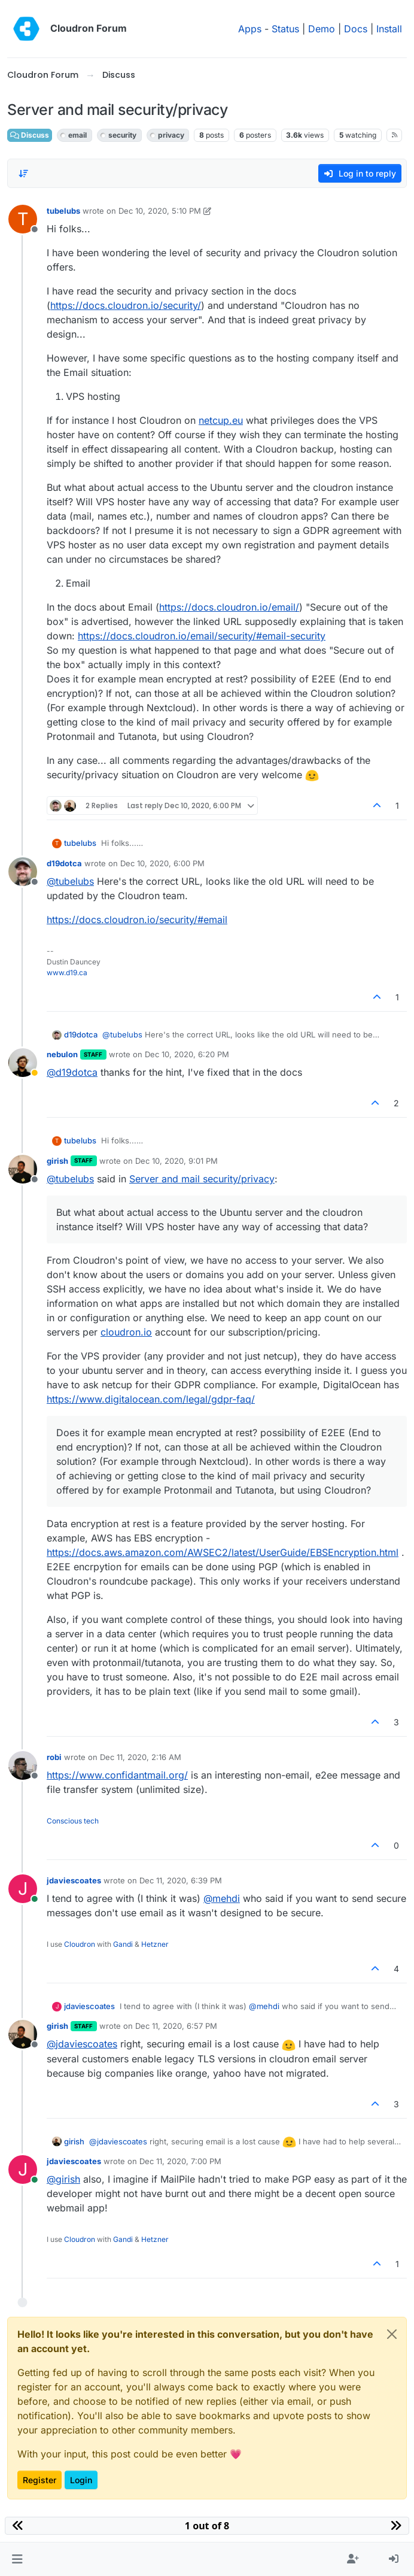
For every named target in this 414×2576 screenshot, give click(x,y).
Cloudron (79, 1944)
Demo (321, 29)
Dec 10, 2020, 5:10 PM (159, 211)
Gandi (123, 1944)
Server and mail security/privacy (202, 1179)
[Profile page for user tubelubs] (22, 219)
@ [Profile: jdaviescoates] (82, 2044)
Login (81, 2480)
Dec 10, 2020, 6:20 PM (187, 1054)
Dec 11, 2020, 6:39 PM (180, 1880)
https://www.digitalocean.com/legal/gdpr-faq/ (151, 1399)
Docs (355, 29)
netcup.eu (221, 420)
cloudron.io (126, 1332)
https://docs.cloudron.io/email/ (229, 607)
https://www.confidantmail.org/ (117, 1775)
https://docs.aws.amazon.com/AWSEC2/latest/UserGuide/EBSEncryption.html (222, 1552)
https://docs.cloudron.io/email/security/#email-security (201, 636)
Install (389, 29)
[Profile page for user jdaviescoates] (22, 1888)
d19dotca (64, 863)
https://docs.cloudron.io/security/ (125, 305)
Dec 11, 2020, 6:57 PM (176, 2026)
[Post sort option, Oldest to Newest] (23, 173)
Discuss (29, 135)
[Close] (392, 2334)
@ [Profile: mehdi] (221, 1898)
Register (39, 2480)
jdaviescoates (74, 1880)
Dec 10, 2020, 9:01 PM (176, 1161)
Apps (249, 29)
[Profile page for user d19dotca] (22, 871)
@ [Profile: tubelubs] (70, 881)
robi (54, 1757)
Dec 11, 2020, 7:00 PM (180, 2161)
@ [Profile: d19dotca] (72, 1072)
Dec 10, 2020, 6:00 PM (162, 863)
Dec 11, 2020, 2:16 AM (140, 1757)
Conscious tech (73, 1820)
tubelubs (63, 211)
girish (57, 1161)
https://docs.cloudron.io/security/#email (137, 920)
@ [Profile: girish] (63, 2179)
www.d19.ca (67, 972)
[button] (17, 2559)
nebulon (62, 1054)
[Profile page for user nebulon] (22, 1062)
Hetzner (155, 1944)
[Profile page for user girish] (22, 1169)
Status (285, 29)
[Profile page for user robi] (22, 1765)
